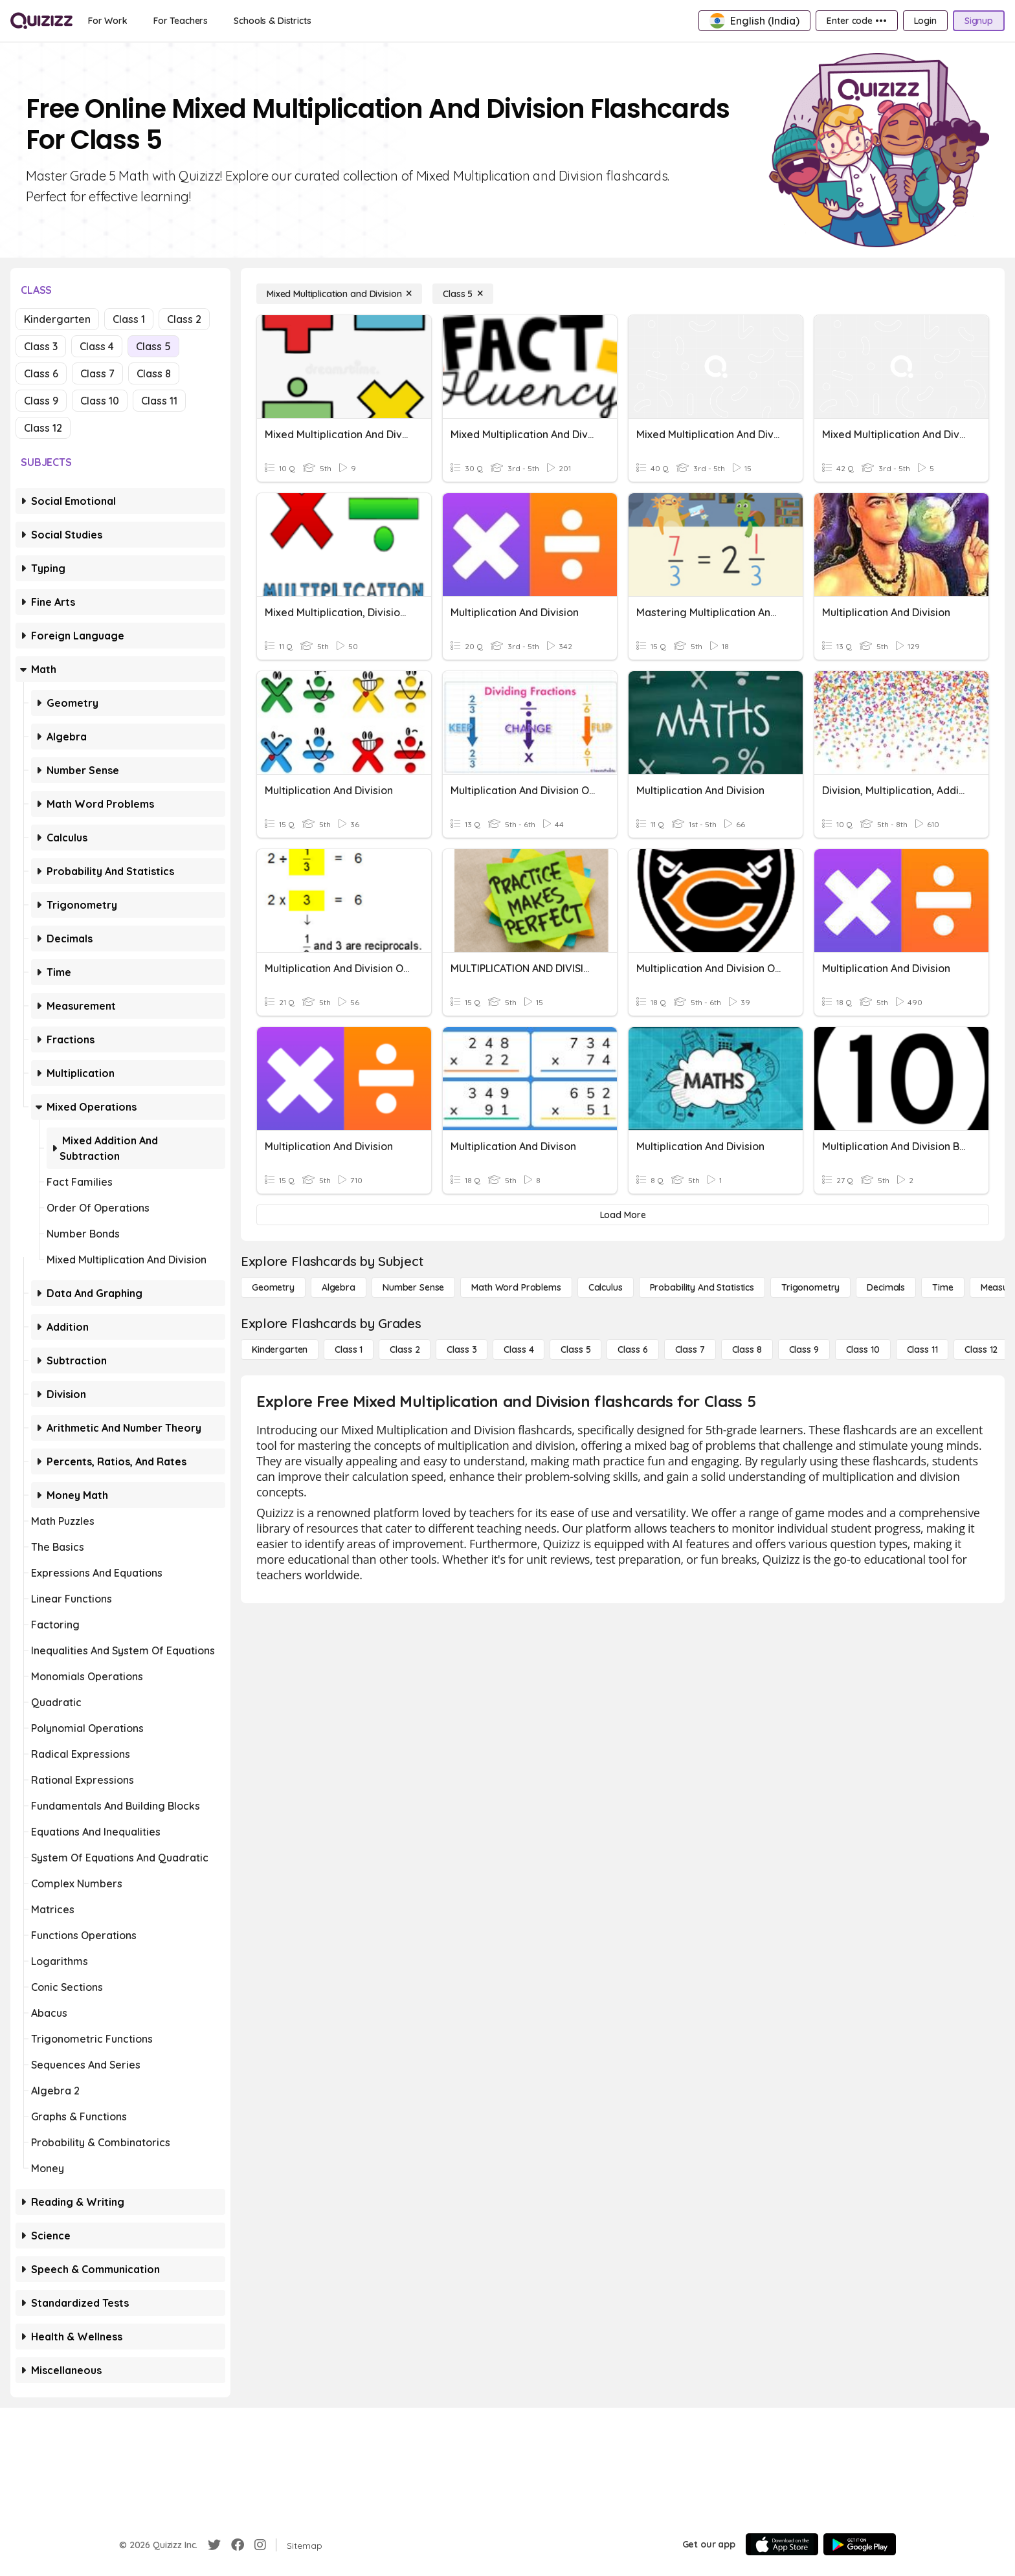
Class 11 (159, 400)
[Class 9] (804, 1349)
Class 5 (153, 346)
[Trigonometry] (810, 1287)
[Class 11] (922, 1349)
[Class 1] (349, 1349)
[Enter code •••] (856, 20)
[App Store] (782, 2544)
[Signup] (979, 20)
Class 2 (184, 319)
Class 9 (41, 400)
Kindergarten (57, 319)
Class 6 (41, 373)
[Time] (942, 1287)
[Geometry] (273, 1287)
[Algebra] (338, 1287)
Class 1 (129, 319)
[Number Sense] (413, 1287)
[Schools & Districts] (272, 20)
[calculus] (605, 1287)
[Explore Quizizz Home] (41, 20)
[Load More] (622, 1215)
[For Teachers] (180, 20)
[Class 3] (461, 1349)
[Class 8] (747, 1349)
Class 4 (97, 346)
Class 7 (97, 373)
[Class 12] (981, 1349)
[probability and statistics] (702, 1287)
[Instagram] (260, 2545)
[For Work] (108, 20)
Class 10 (99, 400)
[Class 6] (632, 1349)
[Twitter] (214, 2545)
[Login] (925, 20)
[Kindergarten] (279, 1349)
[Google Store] (859, 2544)
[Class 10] (863, 1349)
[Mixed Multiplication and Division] (339, 293)
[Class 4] (518, 1349)
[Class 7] (690, 1349)
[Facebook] (237, 2545)
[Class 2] (404, 1349)
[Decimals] (886, 1287)
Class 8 (154, 373)
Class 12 (43, 427)
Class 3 (41, 346)
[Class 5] (462, 293)
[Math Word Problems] (516, 1287)
